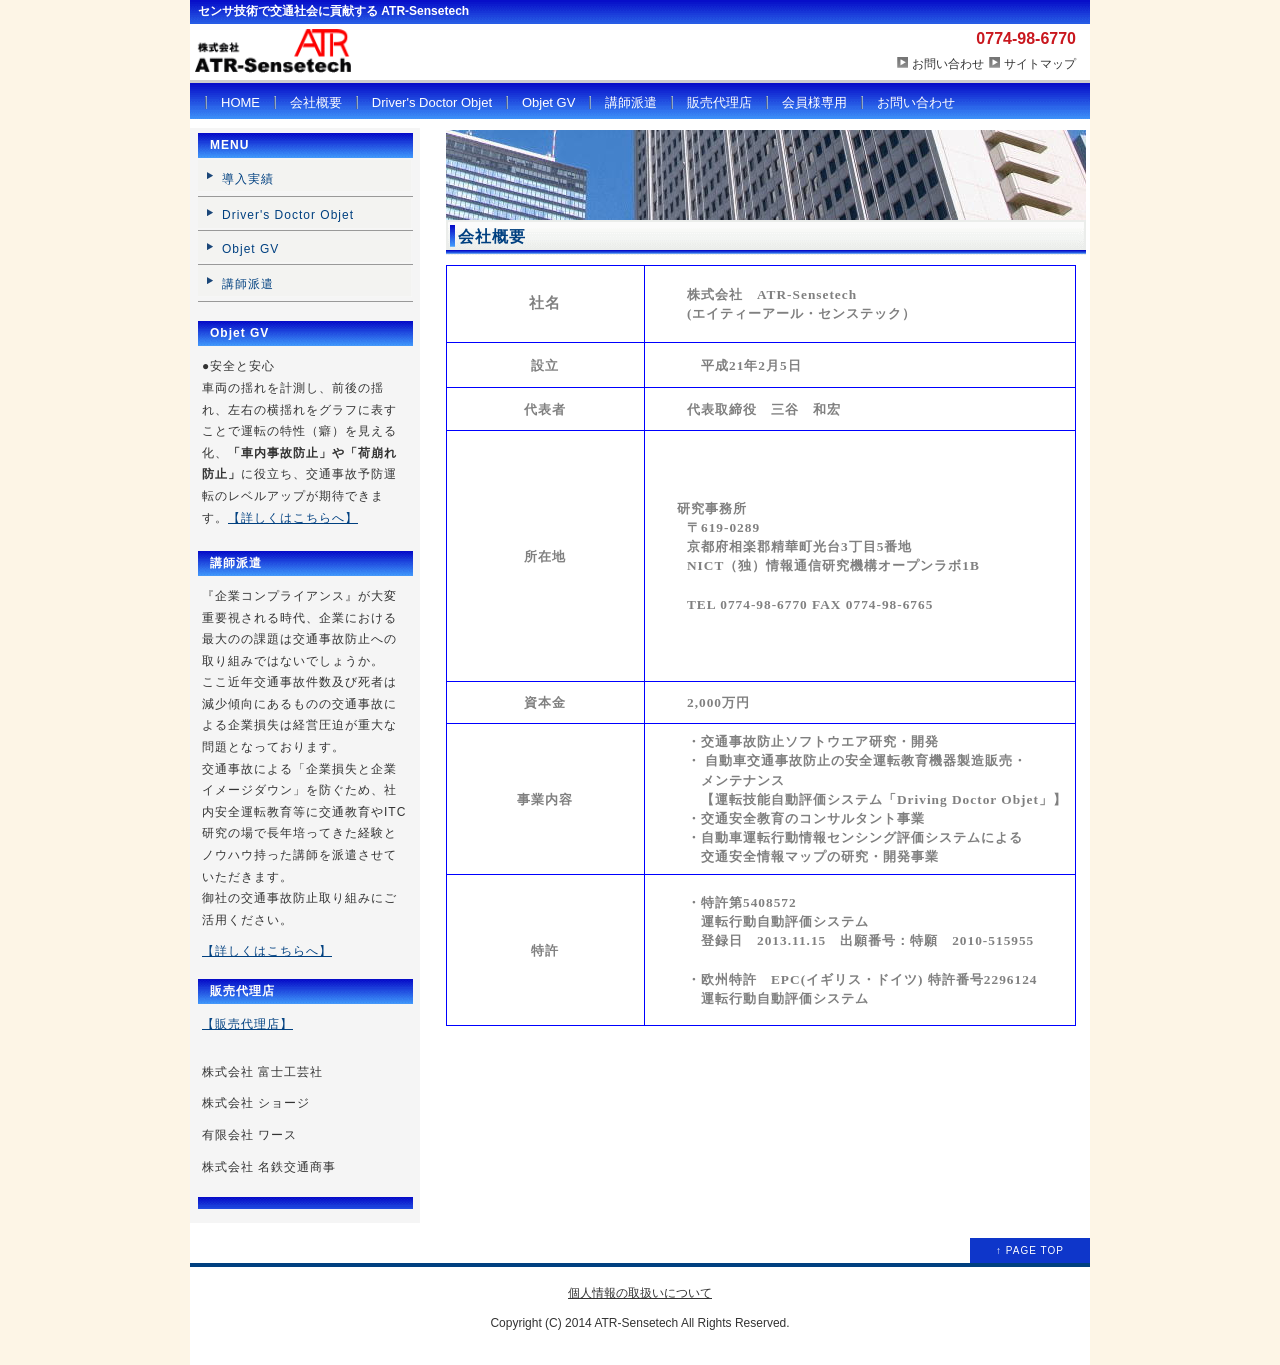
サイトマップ (1040, 64)
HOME (240, 102)
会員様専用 (814, 102)
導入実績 (248, 179)
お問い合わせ (948, 64)
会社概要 (316, 102)
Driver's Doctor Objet (432, 102)
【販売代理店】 (247, 1024)
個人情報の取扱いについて (640, 1293)
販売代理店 (719, 102)
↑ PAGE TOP (1030, 1250)
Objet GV (548, 102)
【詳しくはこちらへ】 (293, 518)
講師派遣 (631, 102)
